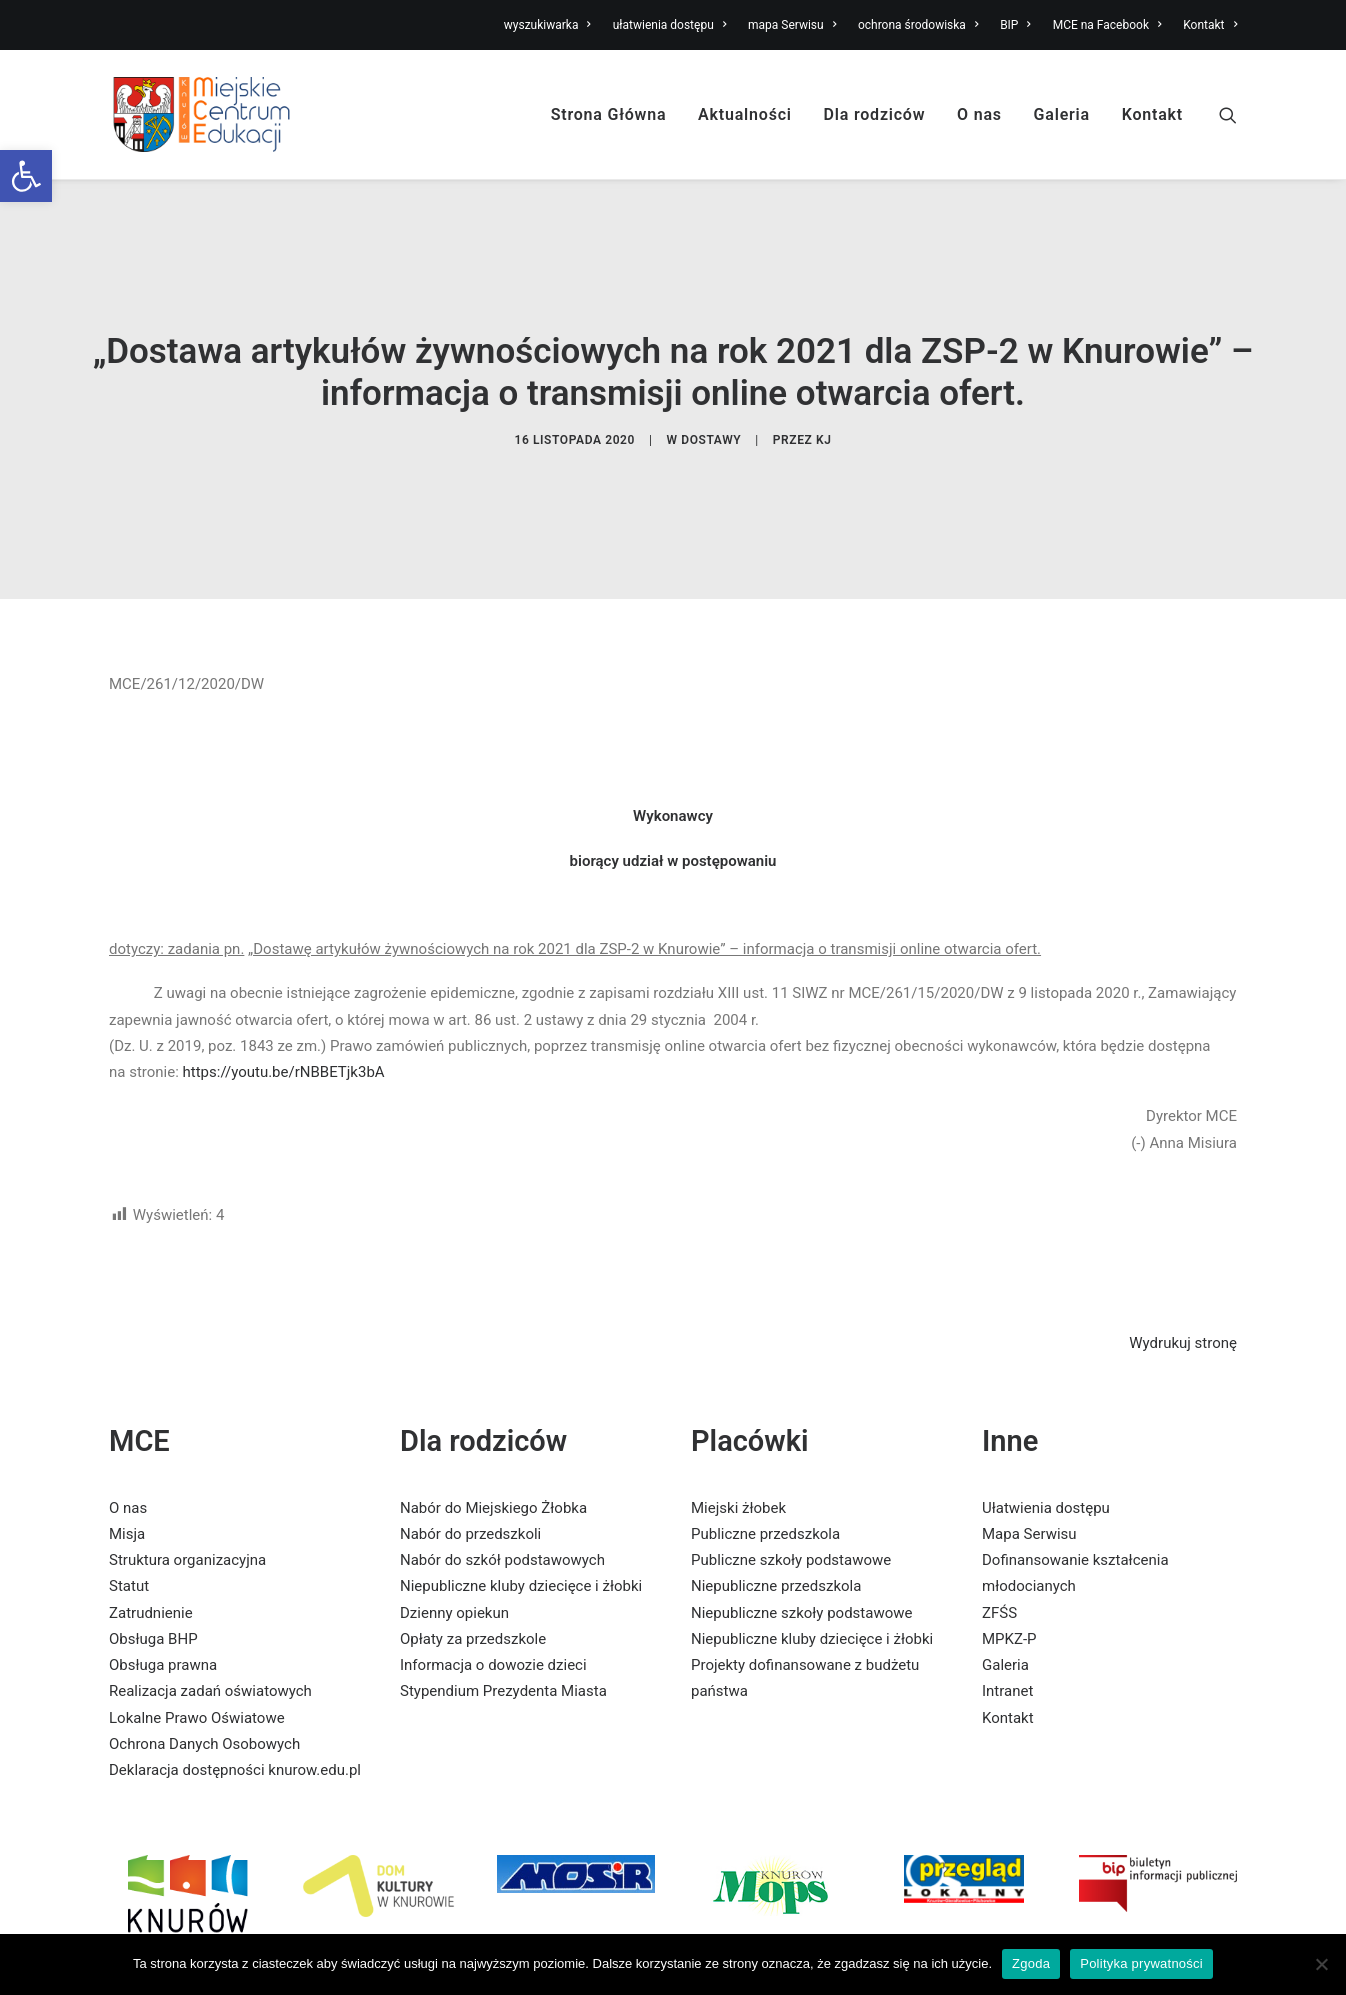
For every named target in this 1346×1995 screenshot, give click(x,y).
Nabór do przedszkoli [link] (470, 1453)
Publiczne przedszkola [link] (765, 1453)
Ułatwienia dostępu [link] (1046, 1426)
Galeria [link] (1062, 114)
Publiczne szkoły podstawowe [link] (791, 1479)
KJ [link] (824, 400)
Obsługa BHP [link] (153, 1558)
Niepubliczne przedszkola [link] (776, 1505)
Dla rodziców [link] (875, 114)
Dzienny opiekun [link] (454, 1531)
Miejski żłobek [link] (738, 1426)
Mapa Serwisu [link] (1029, 1453)
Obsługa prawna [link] (163, 1584)
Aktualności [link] (745, 114)
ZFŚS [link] (999, 1531)
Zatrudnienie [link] (151, 1531)
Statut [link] (129, 1505)
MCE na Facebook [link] (1107, 25)
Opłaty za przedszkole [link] (473, 1558)
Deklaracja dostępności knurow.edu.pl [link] (235, 1689)
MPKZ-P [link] (1009, 1558)
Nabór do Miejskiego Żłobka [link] (493, 1426)
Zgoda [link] (1031, 1963)
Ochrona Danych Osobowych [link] (204, 1663)
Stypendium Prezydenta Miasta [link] (503, 1610)
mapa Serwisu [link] (792, 25)
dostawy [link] (711, 400)
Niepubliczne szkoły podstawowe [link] (801, 1531)
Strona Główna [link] (609, 114)
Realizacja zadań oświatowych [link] (210, 1610)
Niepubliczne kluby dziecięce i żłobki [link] (521, 1505)
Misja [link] (127, 1453)
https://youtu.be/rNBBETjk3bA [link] (284, 991)
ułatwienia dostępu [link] (670, 25)
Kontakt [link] (1210, 25)
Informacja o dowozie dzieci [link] (493, 1584)
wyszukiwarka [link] (547, 25)
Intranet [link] (1007, 1610)
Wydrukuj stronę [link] (1183, 1262)
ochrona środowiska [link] (918, 25)
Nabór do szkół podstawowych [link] (502, 1479)
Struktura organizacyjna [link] (187, 1479)
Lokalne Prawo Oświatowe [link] (197, 1636)
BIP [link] (1015, 25)
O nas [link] (979, 114)
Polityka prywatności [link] (1141, 1963)
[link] (26, 176)
